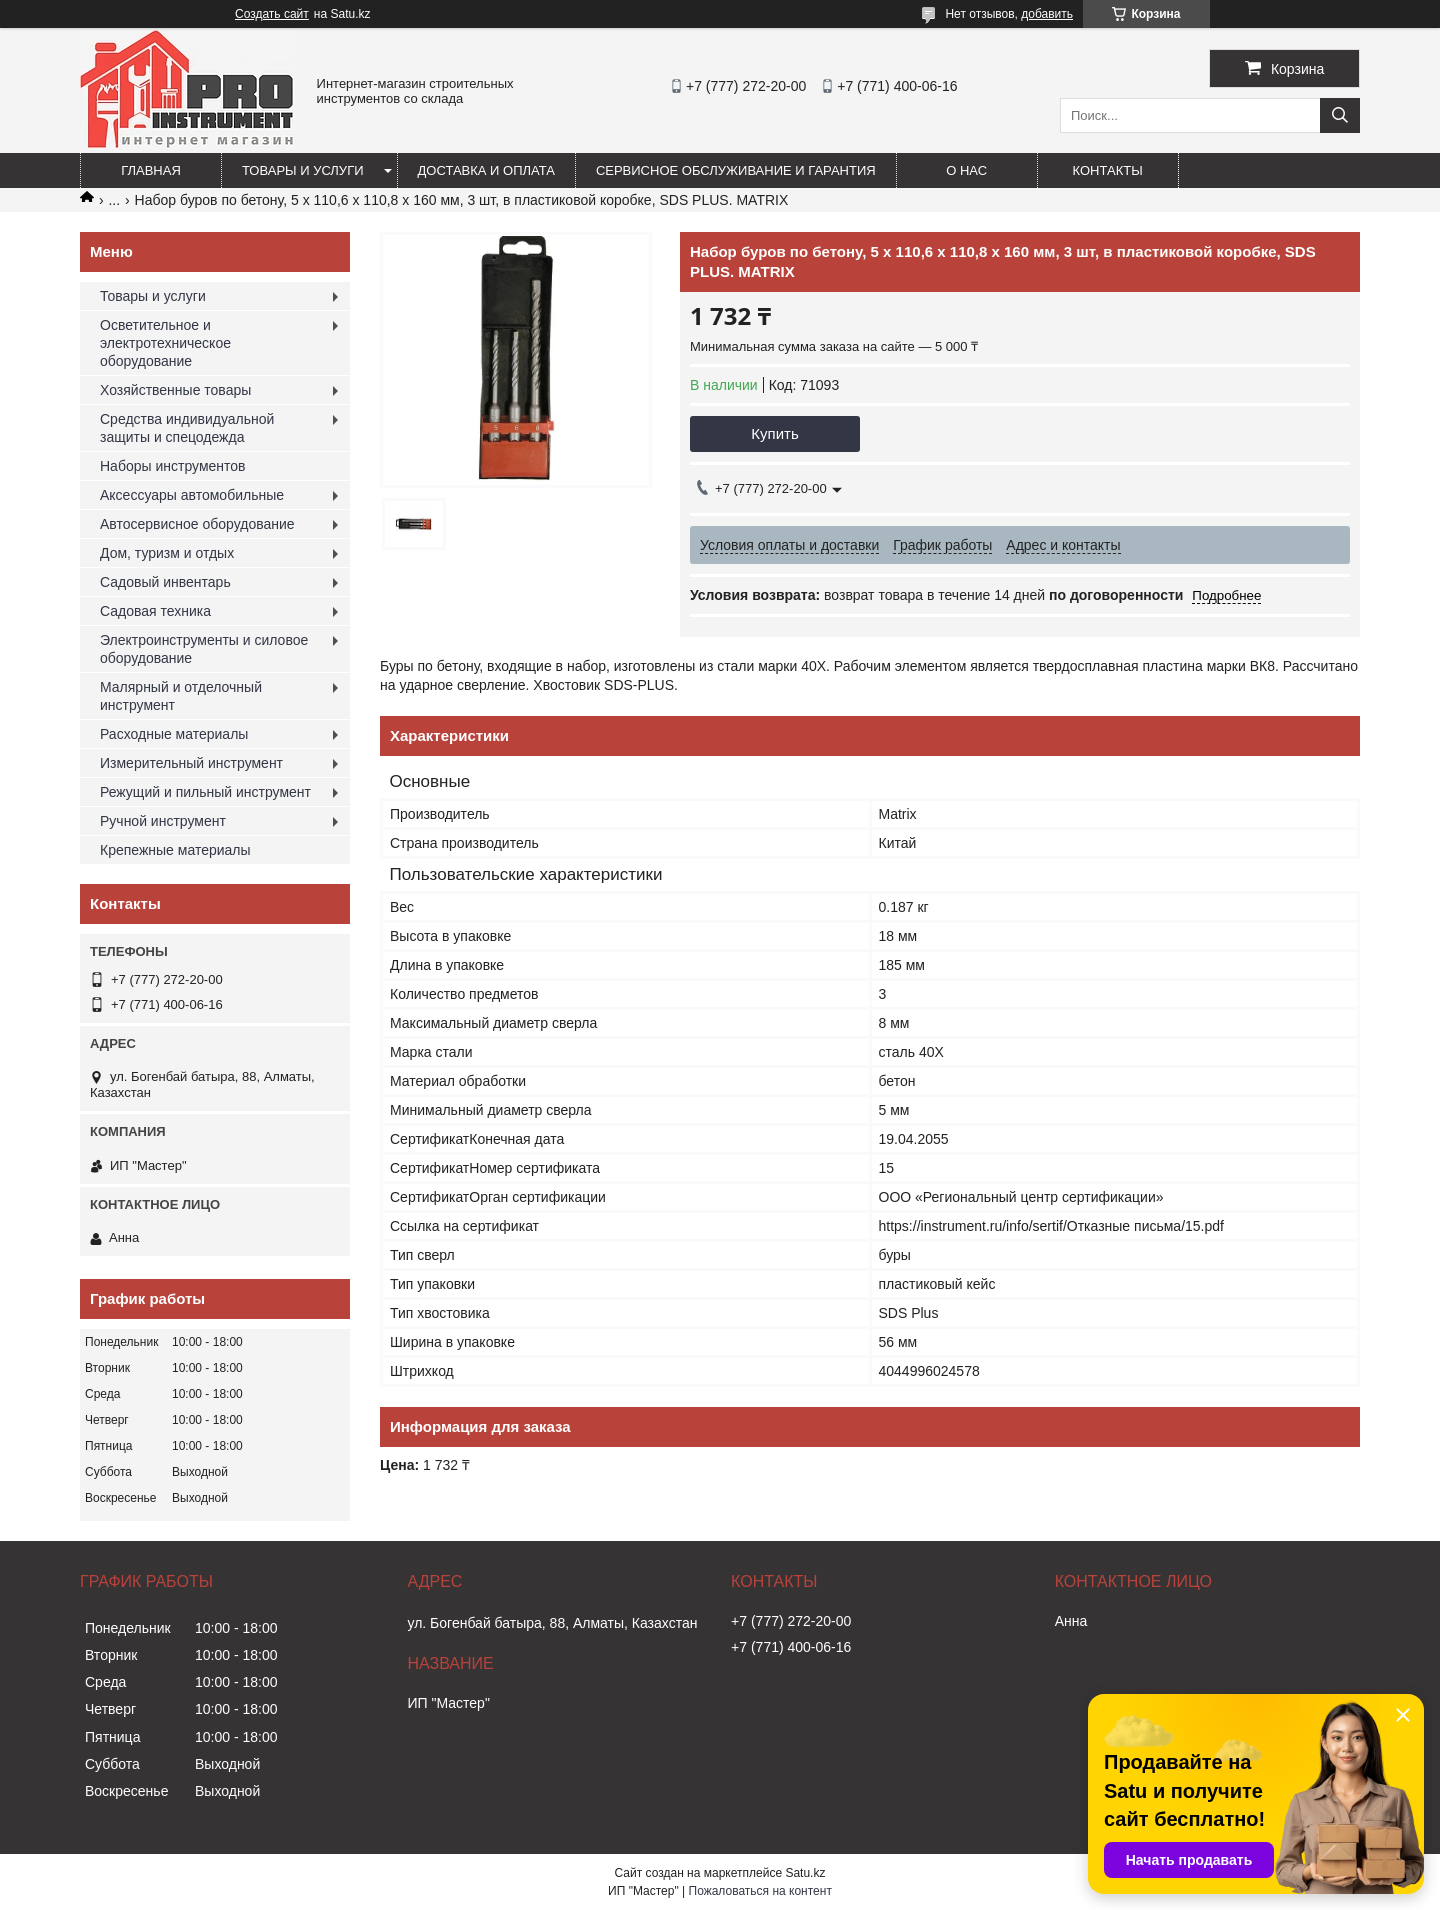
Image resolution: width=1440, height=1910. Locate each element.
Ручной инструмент (163, 821)
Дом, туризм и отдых (167, 553)
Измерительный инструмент (191, 763)
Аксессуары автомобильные (192, 495)
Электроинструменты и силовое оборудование (204, 649)
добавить (1047, 14)
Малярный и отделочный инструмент (181, 696)
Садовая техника (155, 611)
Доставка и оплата (486, 170)
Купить (774, 433)
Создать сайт (272, 14)
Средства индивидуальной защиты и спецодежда (187, 428)
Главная (151, 170)
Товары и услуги (303, 170)
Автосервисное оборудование (197, 524)
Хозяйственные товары (175, 390)
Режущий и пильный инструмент (205, 792)
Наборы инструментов (173, 466)
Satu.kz (805, 1873)
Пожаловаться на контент (760, 1891)
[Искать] (1340, 115)
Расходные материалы (174, 734)
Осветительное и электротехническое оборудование (165, 343)
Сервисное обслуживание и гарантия (736, 170)
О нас (966, 170)
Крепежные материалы (175, 850)
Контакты (1108, 170)
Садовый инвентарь (165, 582)
